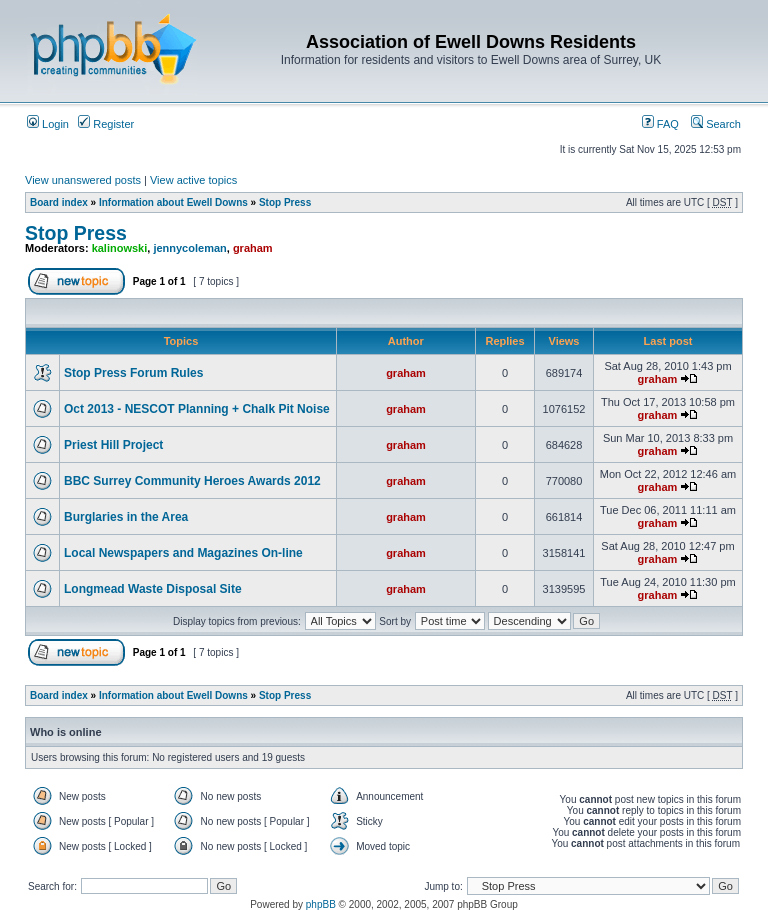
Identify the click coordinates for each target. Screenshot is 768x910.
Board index (59, 202)
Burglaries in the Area (126, 517)
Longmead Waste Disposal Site (153, 589)
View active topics (193, 180)
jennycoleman (189, 248)
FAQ (660, 124)
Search (716, 124)
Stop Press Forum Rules (133, 373)
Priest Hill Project (113, 445)
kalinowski (120, 248)
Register (106, 124)
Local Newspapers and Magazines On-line (183, 553)
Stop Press (285, 202)
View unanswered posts (83, 180)
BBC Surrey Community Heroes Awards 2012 (192, 481)
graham (253, 248)
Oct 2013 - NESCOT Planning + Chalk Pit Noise (197, 409)
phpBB (321, 904)
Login (48, 124)
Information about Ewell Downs (173, 202)
